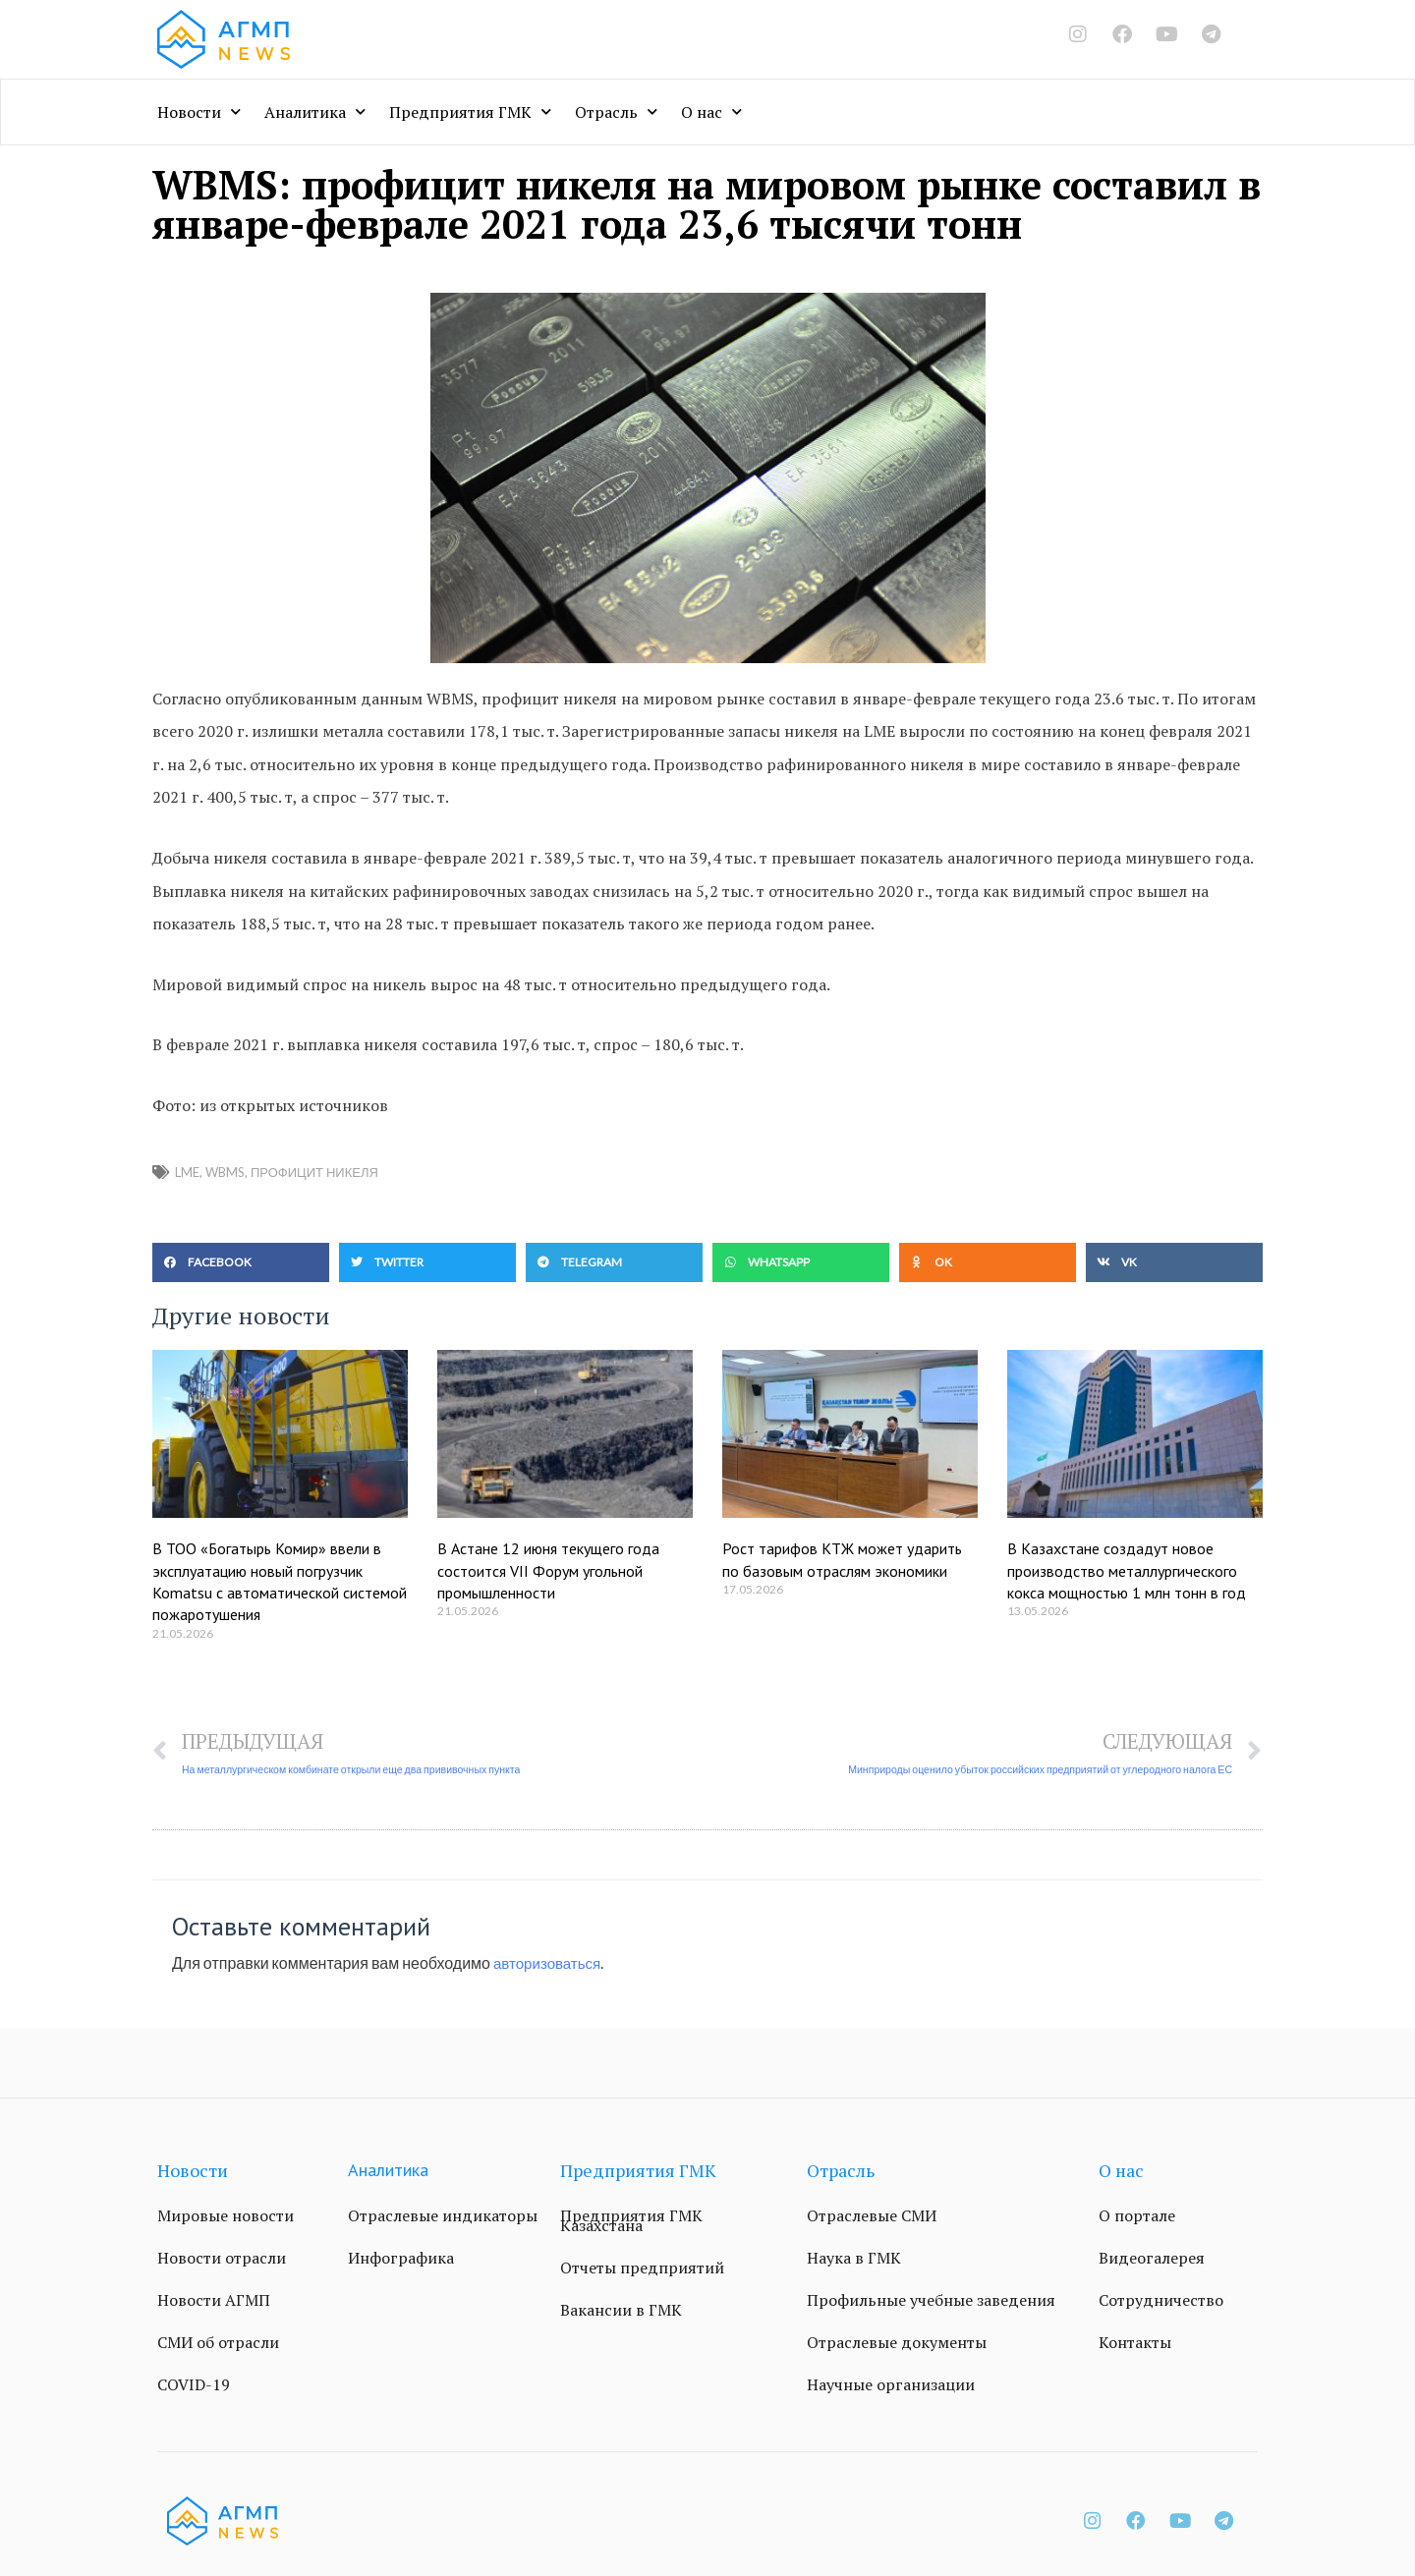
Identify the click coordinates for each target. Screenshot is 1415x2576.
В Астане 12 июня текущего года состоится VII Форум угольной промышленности (548, 1570)
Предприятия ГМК (470, 111)
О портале (1137, 2216)
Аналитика (315, 111)
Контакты (1135, 2343)
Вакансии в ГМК (621, 2311)
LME (187, 1172)
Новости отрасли (221, 2258)
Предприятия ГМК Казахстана (631, 2221)
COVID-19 (193, 2385)
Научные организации (891, 2385)
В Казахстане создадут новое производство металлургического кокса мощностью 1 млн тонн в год (1126, 1570)
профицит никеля (314, 1172)
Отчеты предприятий (642, 2268)
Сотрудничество (1161, 2301)
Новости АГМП (213, 2301)
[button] (240, 1262)
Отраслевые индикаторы (443, 2216)
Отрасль (616, 111)
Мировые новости (225, 2216)
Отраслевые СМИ (871, 2216)
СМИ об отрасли (218, 2343)
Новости (199, 111)
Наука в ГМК (854, 2258)
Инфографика (401, 2258)
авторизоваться (550, 1963)
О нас (711, 111)
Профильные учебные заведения (931, 2301)
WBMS (225, 1172)
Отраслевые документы (897, 2343)
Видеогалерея (1152, 2258)
